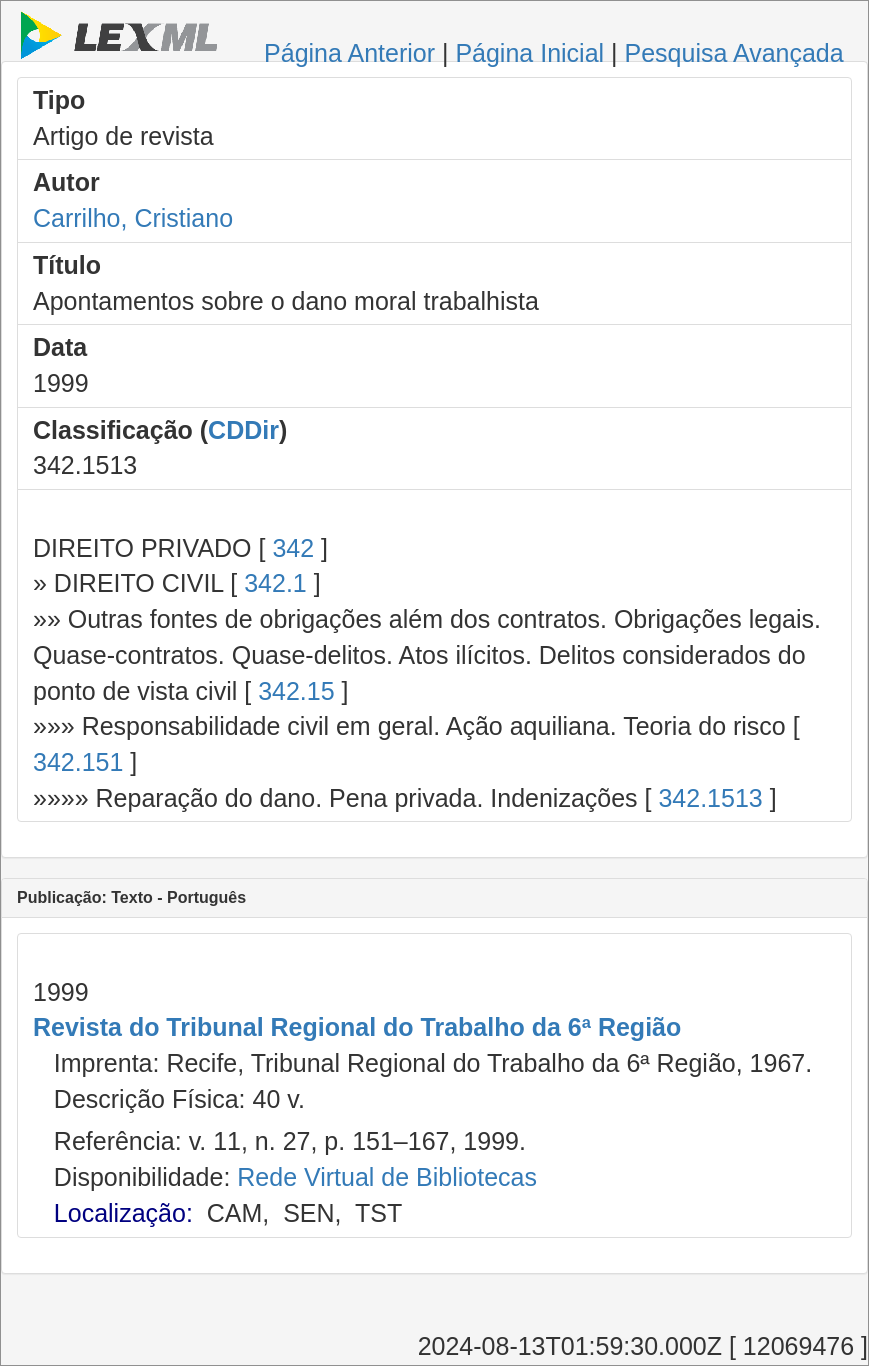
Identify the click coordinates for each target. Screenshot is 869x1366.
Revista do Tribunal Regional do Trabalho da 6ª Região (357, 1027)
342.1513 (710, 798)
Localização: (123, 1213)
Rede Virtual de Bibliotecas (387, 1177)
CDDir (243, 430)
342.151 (78, 762)
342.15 (296, 691)
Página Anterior (349, 53)
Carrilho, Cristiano (133, 218)
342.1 (275, 583)
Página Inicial (529, 53)
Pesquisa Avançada (734, 53)
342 (293, 548)
